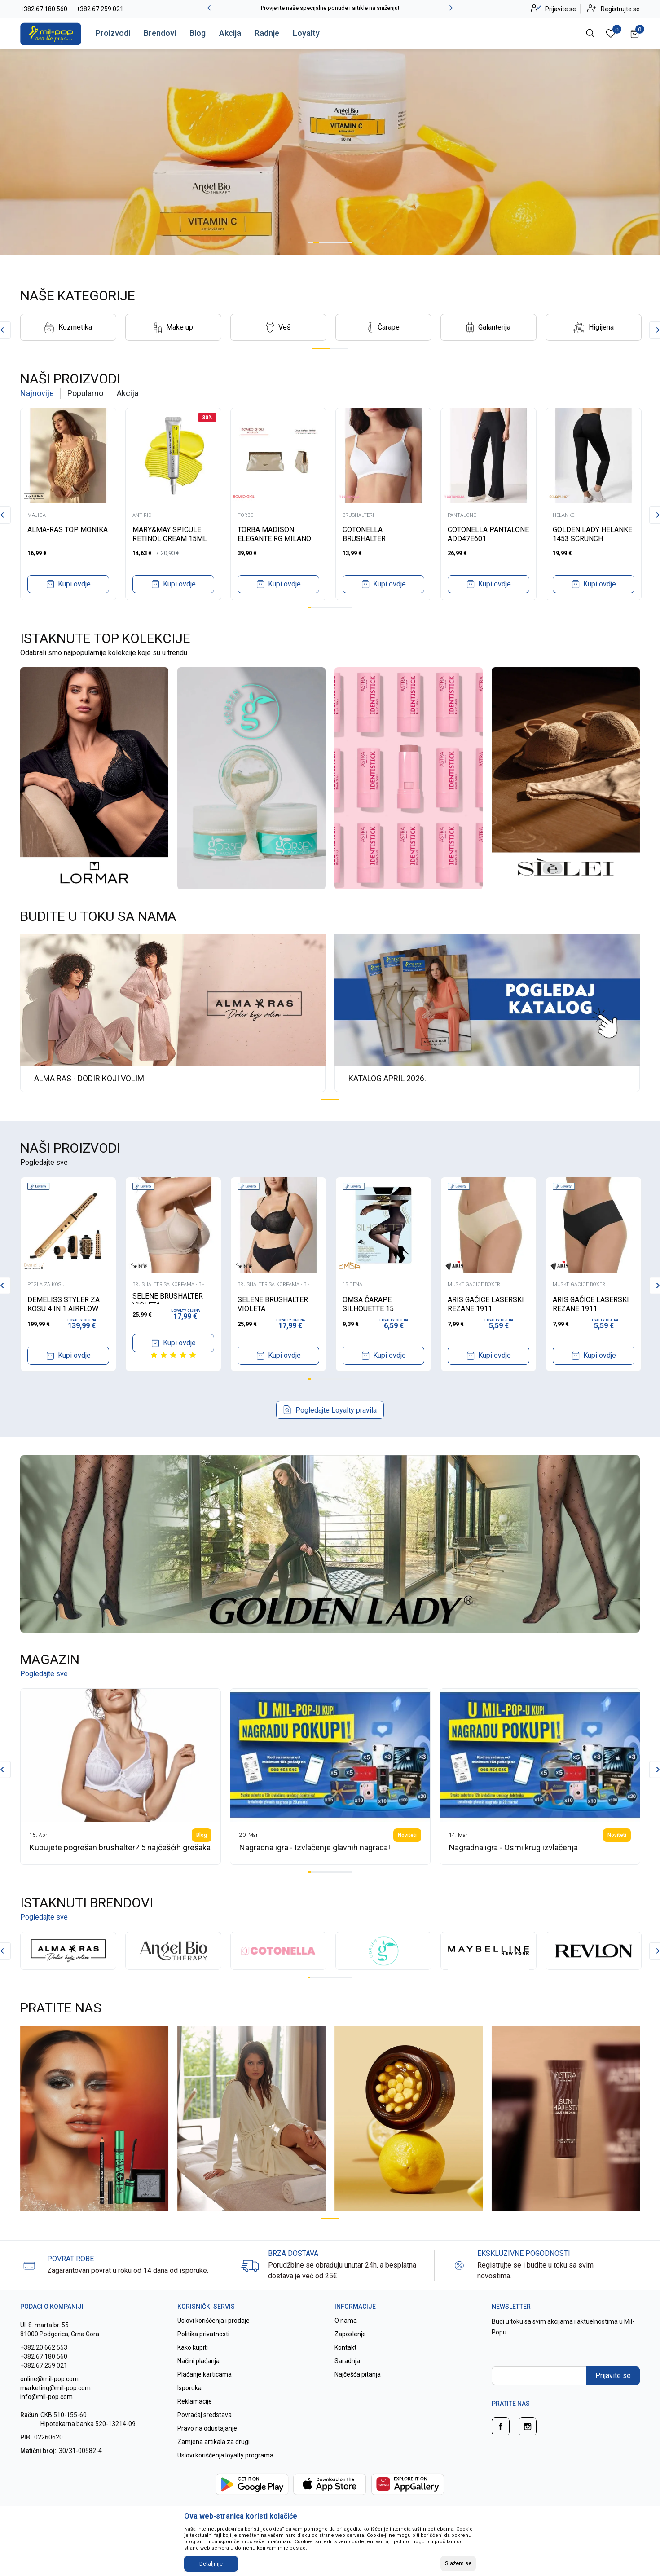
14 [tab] (339, 1977)
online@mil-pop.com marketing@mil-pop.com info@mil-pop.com (55, 2387)
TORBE (245, 515)
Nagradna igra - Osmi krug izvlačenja (513, 1847)
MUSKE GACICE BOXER (474, 1284)
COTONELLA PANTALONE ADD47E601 (488, 534)
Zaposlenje (350, 2334)
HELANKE (563, 515)
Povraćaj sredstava (204, 2414)
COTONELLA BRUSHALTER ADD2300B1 (364, 538)
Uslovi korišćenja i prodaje (213, 2320)
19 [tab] (351, 1977)
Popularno (85, 393)
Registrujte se (620, 9)
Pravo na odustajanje (207, 2428)
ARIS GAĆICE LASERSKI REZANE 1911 (486, 1304)
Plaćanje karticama (204, 2374)
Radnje (267, 33)
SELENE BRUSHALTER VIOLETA (167, 1300)
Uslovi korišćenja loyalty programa (225, 2455)
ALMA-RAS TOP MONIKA (67, 529)
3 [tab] (322, 242)
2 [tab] (316, 242)
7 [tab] (344, 242)
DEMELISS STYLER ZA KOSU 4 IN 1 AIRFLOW (63, 1304)
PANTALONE (462, 515)
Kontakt (345, 2347)
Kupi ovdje (74, 584)
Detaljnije (211, 2564)
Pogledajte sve (44, 1162)
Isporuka (189, 2387)
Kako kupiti (192, 2347)
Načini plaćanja (198, 2361)
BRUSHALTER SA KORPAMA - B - (168, 1284)
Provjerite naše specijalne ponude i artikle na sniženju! (330, 7)
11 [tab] (346, 607)
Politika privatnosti (203, 2334)
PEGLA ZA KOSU (46, 1284)
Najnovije (37, 393)
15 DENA (352, 1284)
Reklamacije (194, 2401)
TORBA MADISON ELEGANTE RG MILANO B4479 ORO (274, 538)
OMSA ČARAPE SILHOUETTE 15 (368, 1304)
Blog (197, 33)
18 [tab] (349, 1977)
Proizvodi (113, 33)
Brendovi (160, 33)
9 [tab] (339, 607)
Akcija (230, 33)
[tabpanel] (330, 152)
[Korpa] (635, 33)
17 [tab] (346, 1977)
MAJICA (36, 515)
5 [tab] (333, 242)
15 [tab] (342, 1977)
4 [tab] (327, 242)
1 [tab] (310, 242)
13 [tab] (350, 1872)
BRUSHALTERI (358, 515)
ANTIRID (142, 515)
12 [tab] (350, 607)
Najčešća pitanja (357, 2374)
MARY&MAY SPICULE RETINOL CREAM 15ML (169, 534)
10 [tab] (343, 607)
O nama (345, 2320)
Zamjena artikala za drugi (213, 2441)
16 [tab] (344, 1977)
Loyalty (306, 33)
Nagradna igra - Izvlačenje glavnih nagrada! (314, 1847)
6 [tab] (339, 242)
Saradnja (347, 2361)
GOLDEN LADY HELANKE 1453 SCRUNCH (592, 534)
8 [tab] (350, 242)
